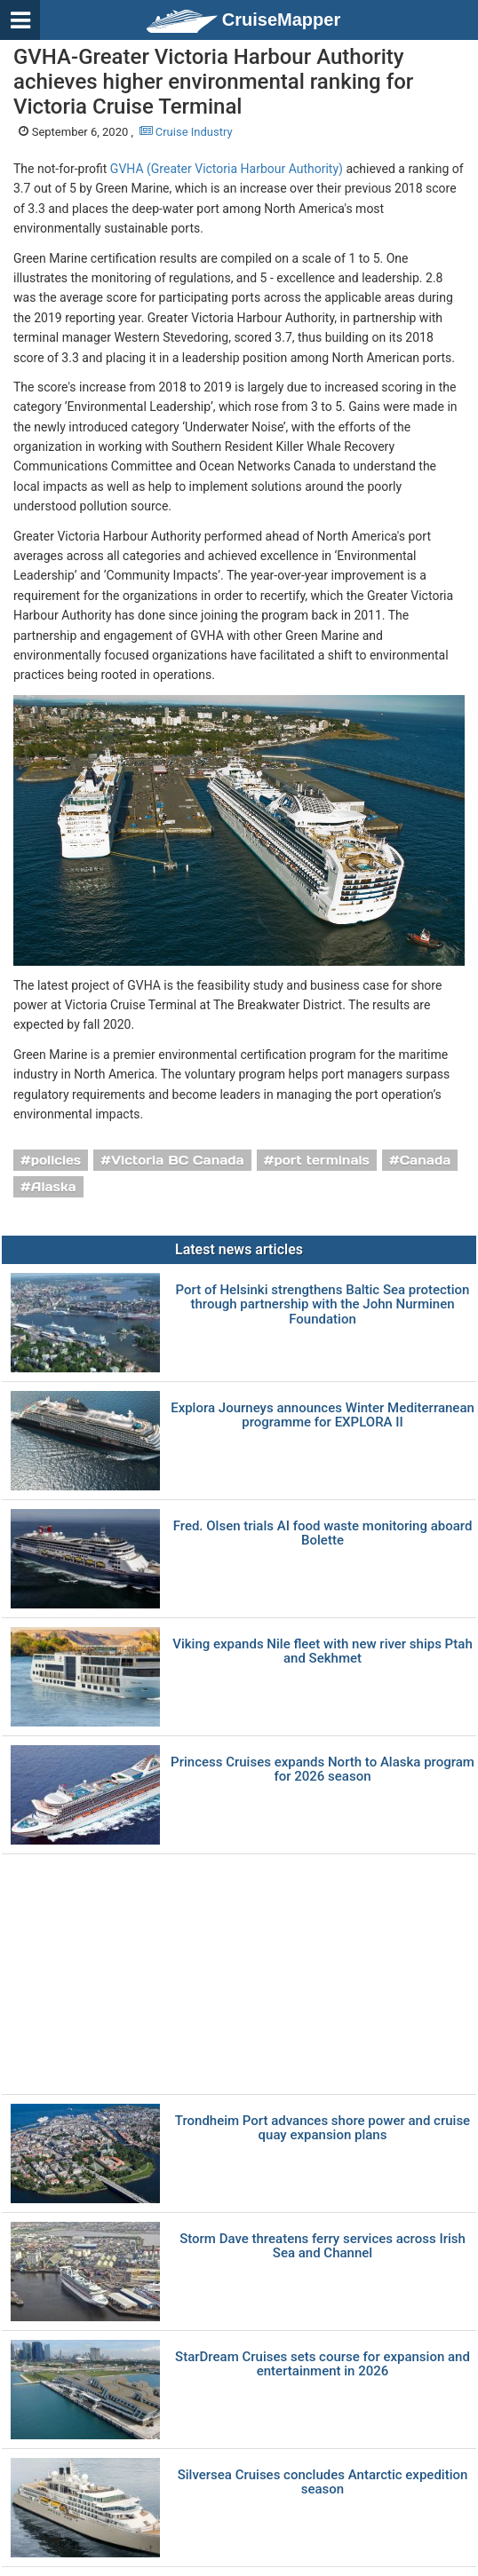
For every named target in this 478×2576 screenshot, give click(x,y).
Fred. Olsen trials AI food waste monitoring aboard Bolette (323, 1533)
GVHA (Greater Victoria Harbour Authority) (226, 169)
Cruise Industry (186, 131)
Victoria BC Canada (177, 1160)
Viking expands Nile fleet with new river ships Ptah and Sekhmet (322, 1651)
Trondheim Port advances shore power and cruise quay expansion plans (322, 2128)
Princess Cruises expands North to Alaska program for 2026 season (322, 1769)
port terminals (322, 1160)
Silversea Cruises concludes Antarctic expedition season (323, 2482)
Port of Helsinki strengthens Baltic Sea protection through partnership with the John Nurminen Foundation (323, 1305)
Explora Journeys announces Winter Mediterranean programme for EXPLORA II (322, 1415)
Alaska (53, 1187)
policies (56, 1160)
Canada (425, 1160)
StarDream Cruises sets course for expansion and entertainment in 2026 (322, 2364)
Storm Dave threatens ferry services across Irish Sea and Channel (322, 2246)
